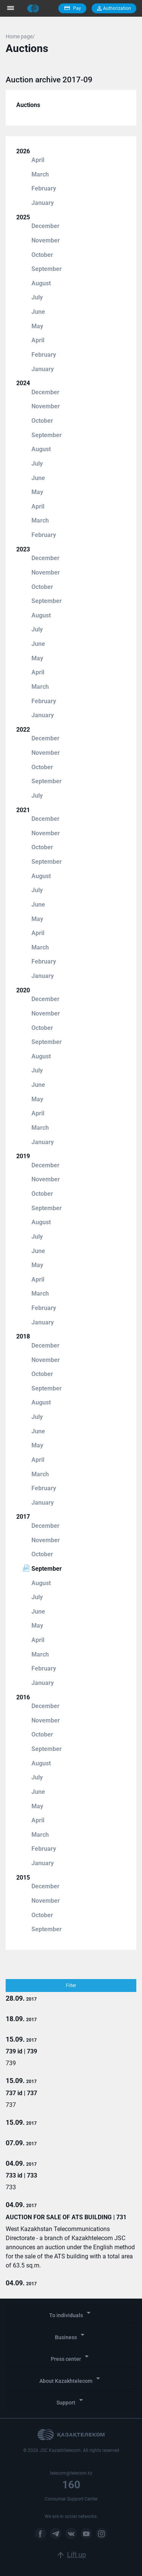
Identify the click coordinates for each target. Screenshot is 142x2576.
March (40, 174)
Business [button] (71, 2335)
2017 (23, 1516)
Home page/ (20, 36)
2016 (23, 1697)
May (37, 326)
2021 (23, 810)
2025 (23, 217)
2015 (23, 1877)
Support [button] (71, 2400)
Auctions (28, 105)
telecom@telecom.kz (71, 2473)
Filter (71, 1985)
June (38, 311)
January (42, 202)
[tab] (71, 2314)
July (37, 297)
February (43, 188)
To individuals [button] (71, 2313)
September (46, 268)
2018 (23, 1336)
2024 (23, 383)
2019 (23, 1156)
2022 (23, 729)
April (37, 160)
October (42, 254)
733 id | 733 (21, 2175)
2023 (23, 549)
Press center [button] (71, 2357)
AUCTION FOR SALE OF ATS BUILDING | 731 (66, 2217)
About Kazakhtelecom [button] (71, 2379)
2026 (23, 151)
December (45, 226)
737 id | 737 (21, 2093)
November (45, 240)
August (41, 283)
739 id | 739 (21, 2051)
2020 (23, 990)
